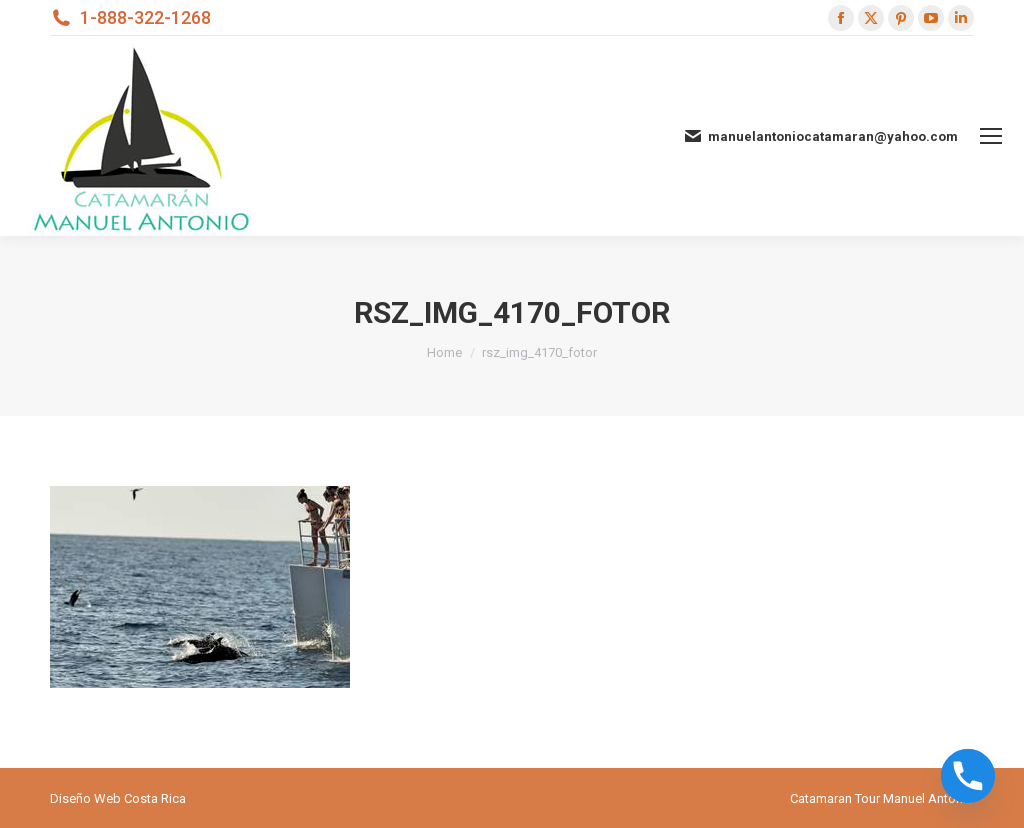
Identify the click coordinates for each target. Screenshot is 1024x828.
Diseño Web (85, 798)
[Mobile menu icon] (991, 136)
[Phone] (968, 776)
